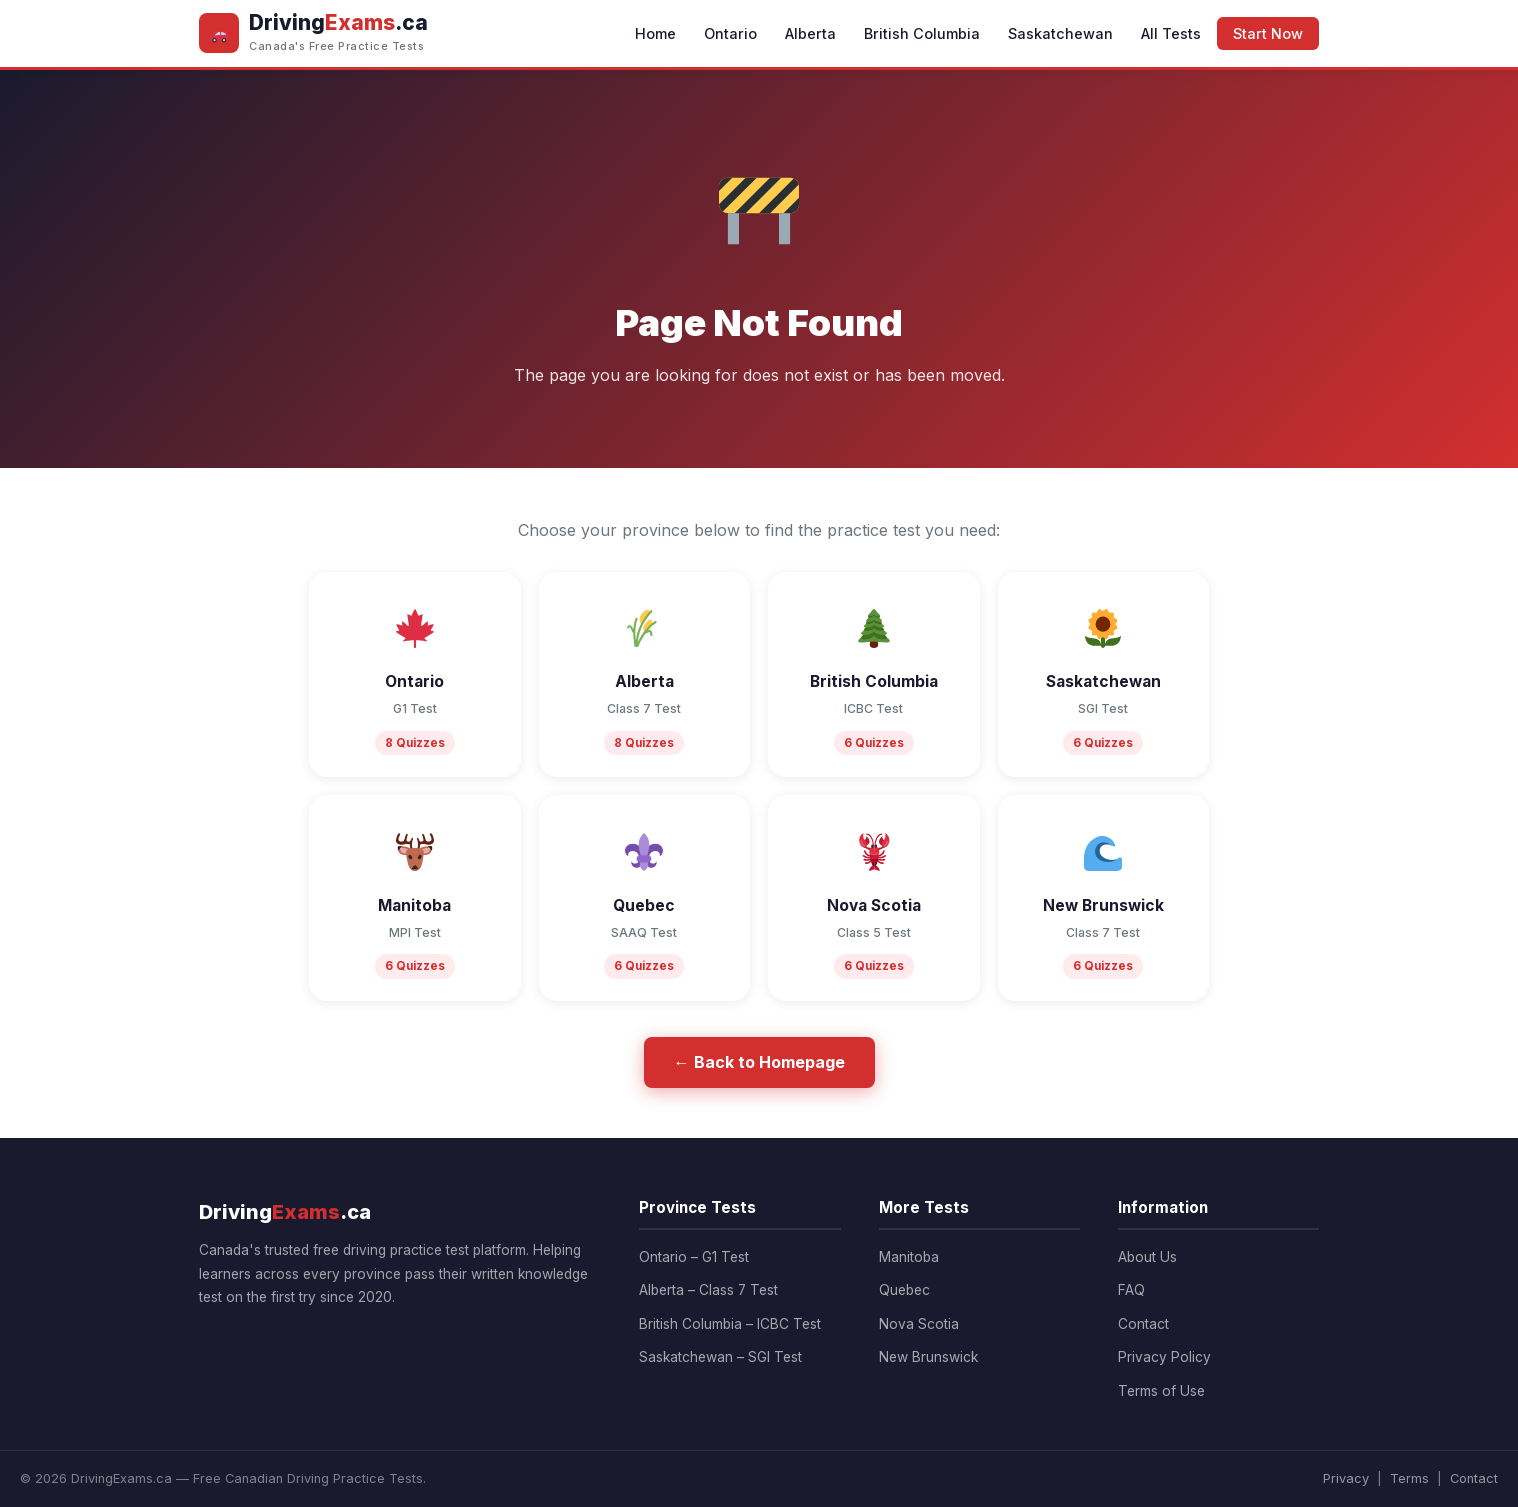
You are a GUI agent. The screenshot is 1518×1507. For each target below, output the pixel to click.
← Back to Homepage (759, 1062)
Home (655, 33)
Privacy (1346, 1478)
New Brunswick (928, 1357)
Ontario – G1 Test (694, 1257)
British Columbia (922, 33)
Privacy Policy (1164, 1357)
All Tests (1171, 33)
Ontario (730, 33)
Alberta (810, 33)
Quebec (904, 1290)
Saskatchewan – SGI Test (720, 1357)
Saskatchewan (1060, 33)
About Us (1147, 1257)
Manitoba (909, 1257)
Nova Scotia (919, 1324)
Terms (1409, 1478)
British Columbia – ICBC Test (730, 1324)
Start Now (1268, 33)
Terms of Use (1161, 1391)
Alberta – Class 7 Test (708, 1290)
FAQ (1131, 1290)
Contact (1143, 1324)
